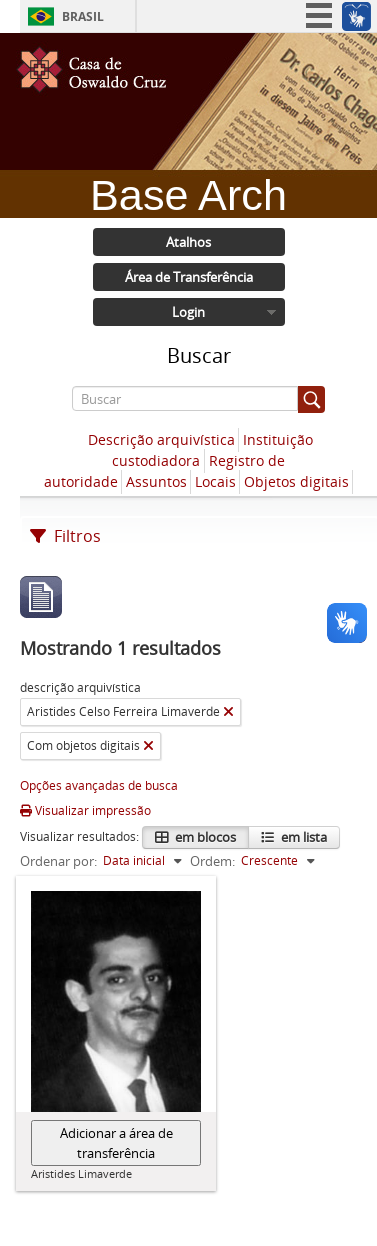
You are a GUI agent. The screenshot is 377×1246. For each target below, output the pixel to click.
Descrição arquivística (161, 439)
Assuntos (156, 481)
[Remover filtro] (228, 712)
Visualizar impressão (85, 810)
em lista (302, 837)
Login (188, 312)
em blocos (204, 837)
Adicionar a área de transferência (116, 1143)
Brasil (83, 16)
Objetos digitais (296, 481)
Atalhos (188, 242)
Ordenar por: (58, 861)
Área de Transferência (189, 277)
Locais (215, 481)
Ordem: (212, 861)
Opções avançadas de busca (99, 785)
